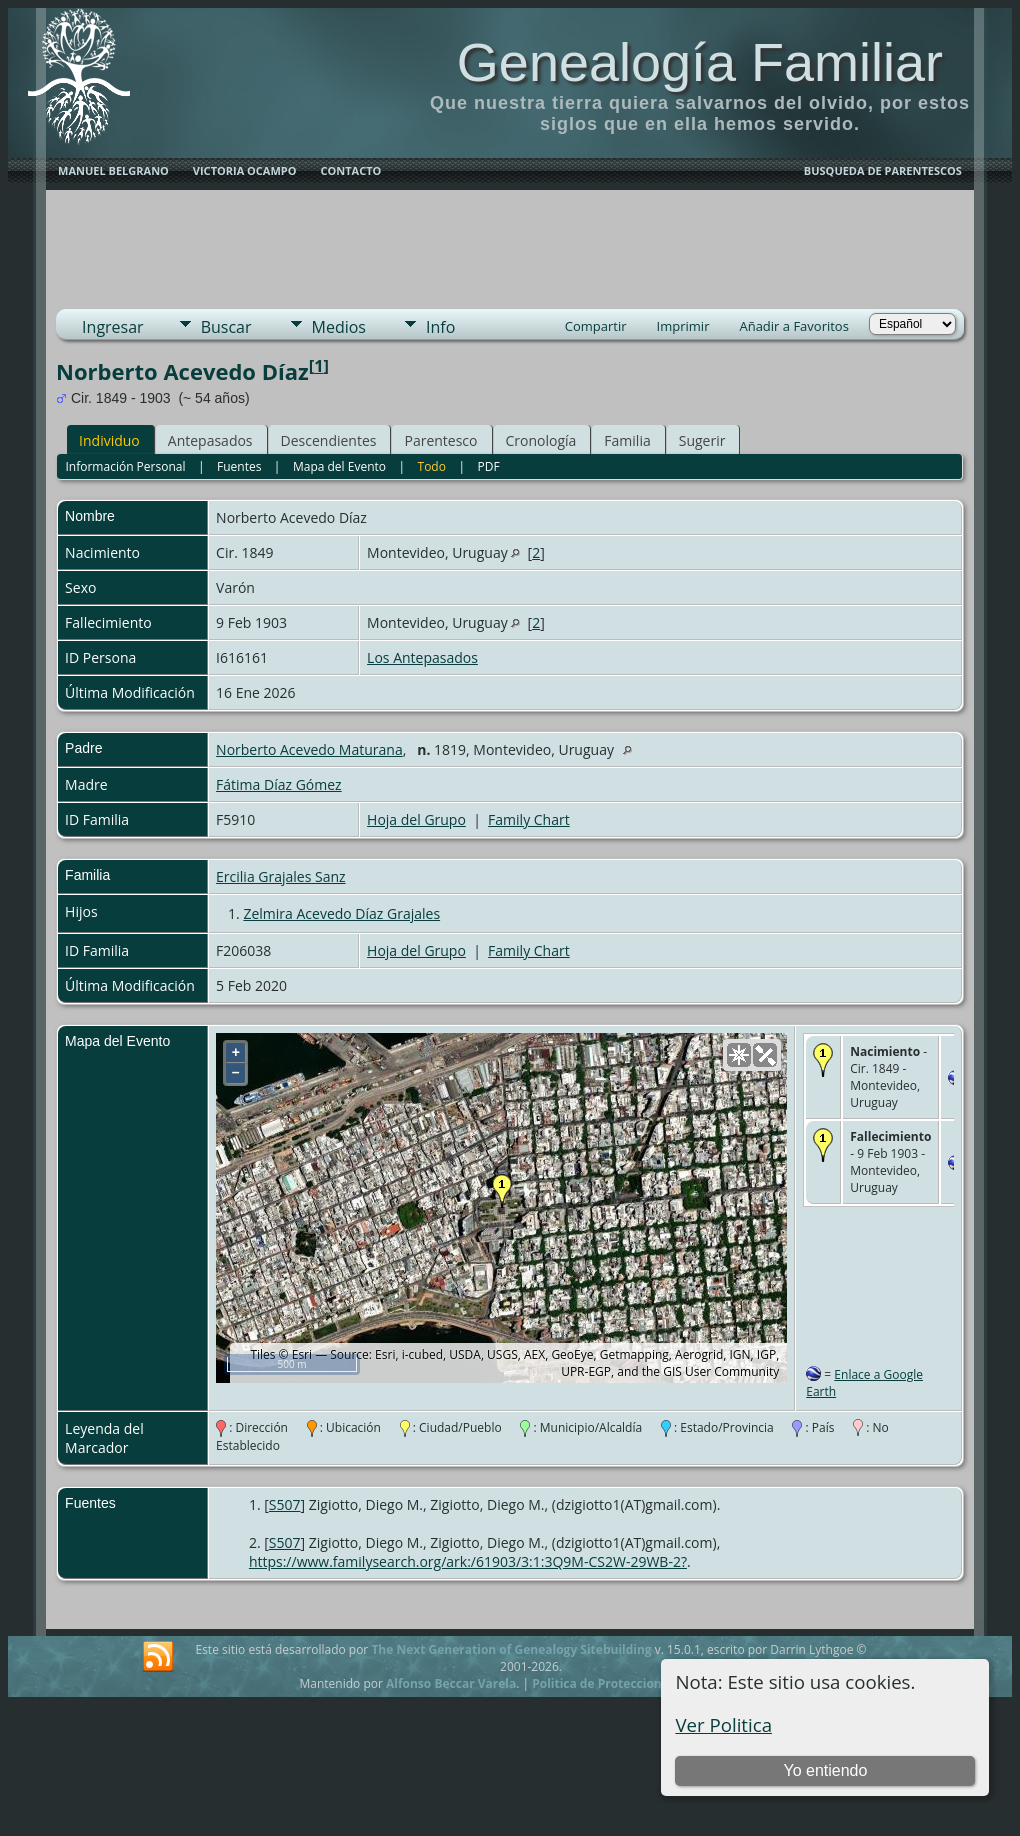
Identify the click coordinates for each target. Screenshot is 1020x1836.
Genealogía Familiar (700, 62)
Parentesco (440, 440)
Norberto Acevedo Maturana (309, 749)
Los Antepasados (422, 657)
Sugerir (702, 440)
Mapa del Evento (339, 466)
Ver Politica (723, 1724)
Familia (627, 440)
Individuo (109, 440)
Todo (432, 466)
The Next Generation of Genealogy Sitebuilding (511, 1649)
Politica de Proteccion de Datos (624, 1683)
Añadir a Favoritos (793, 326)
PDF (488, 466)
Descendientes (329, 440)
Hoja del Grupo (416, 819)
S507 (285, 1504)
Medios (339, 327)
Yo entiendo (825, 1770)
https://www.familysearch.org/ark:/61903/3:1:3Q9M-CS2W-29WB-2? (468, 1561)
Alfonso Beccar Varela (451, 1683)
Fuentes (239, 466)
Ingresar (113, 327)
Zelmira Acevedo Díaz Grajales (341, 913)
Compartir (596, 326)
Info (440, 327)
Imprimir (683, 326)
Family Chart (529, 819)
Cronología (541, 440)
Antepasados (210, 440)
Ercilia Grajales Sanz (281, 876)
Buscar (226, 327)
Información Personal (125, 466)
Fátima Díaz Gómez (279, 784)
